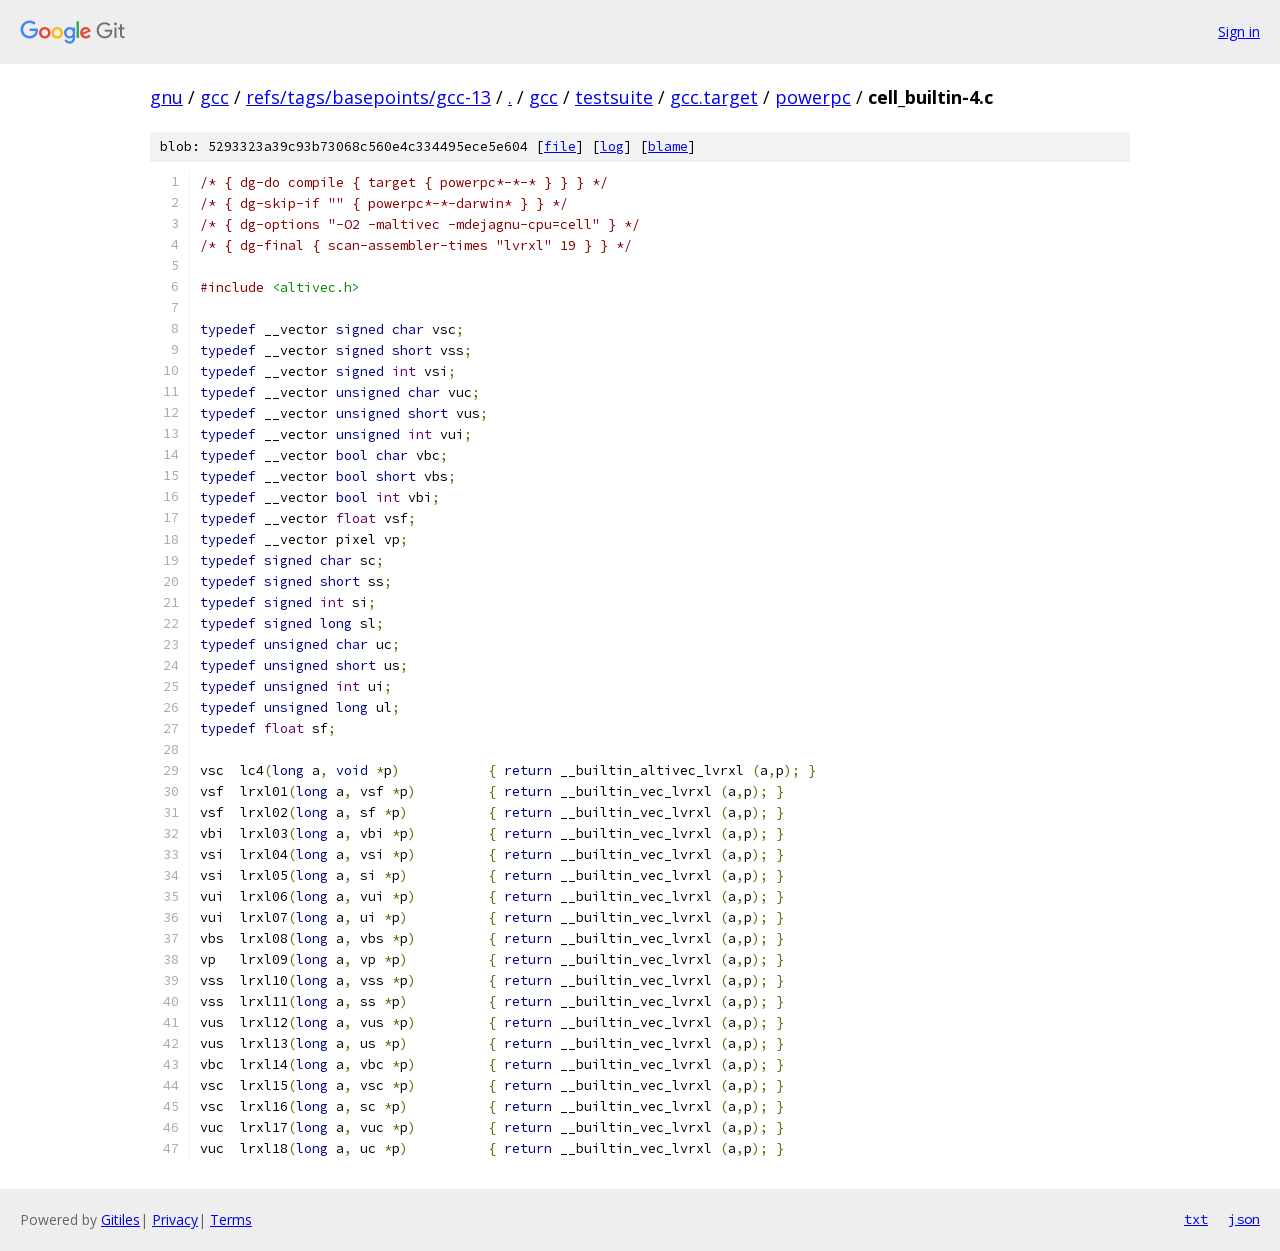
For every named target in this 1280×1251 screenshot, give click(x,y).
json (1244, 1219)
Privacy (175, 1219)
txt (1196, 1219)
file (560, 146)
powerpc (813, 97)
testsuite (614, 97)
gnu (166, 97)
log (612, 146)
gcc (214, 97)
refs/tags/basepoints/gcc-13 (368, 97)
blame (668, 146)
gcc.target (714, 97)
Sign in (1239, 31)
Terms (231, 1219)
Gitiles (120, 1219)
